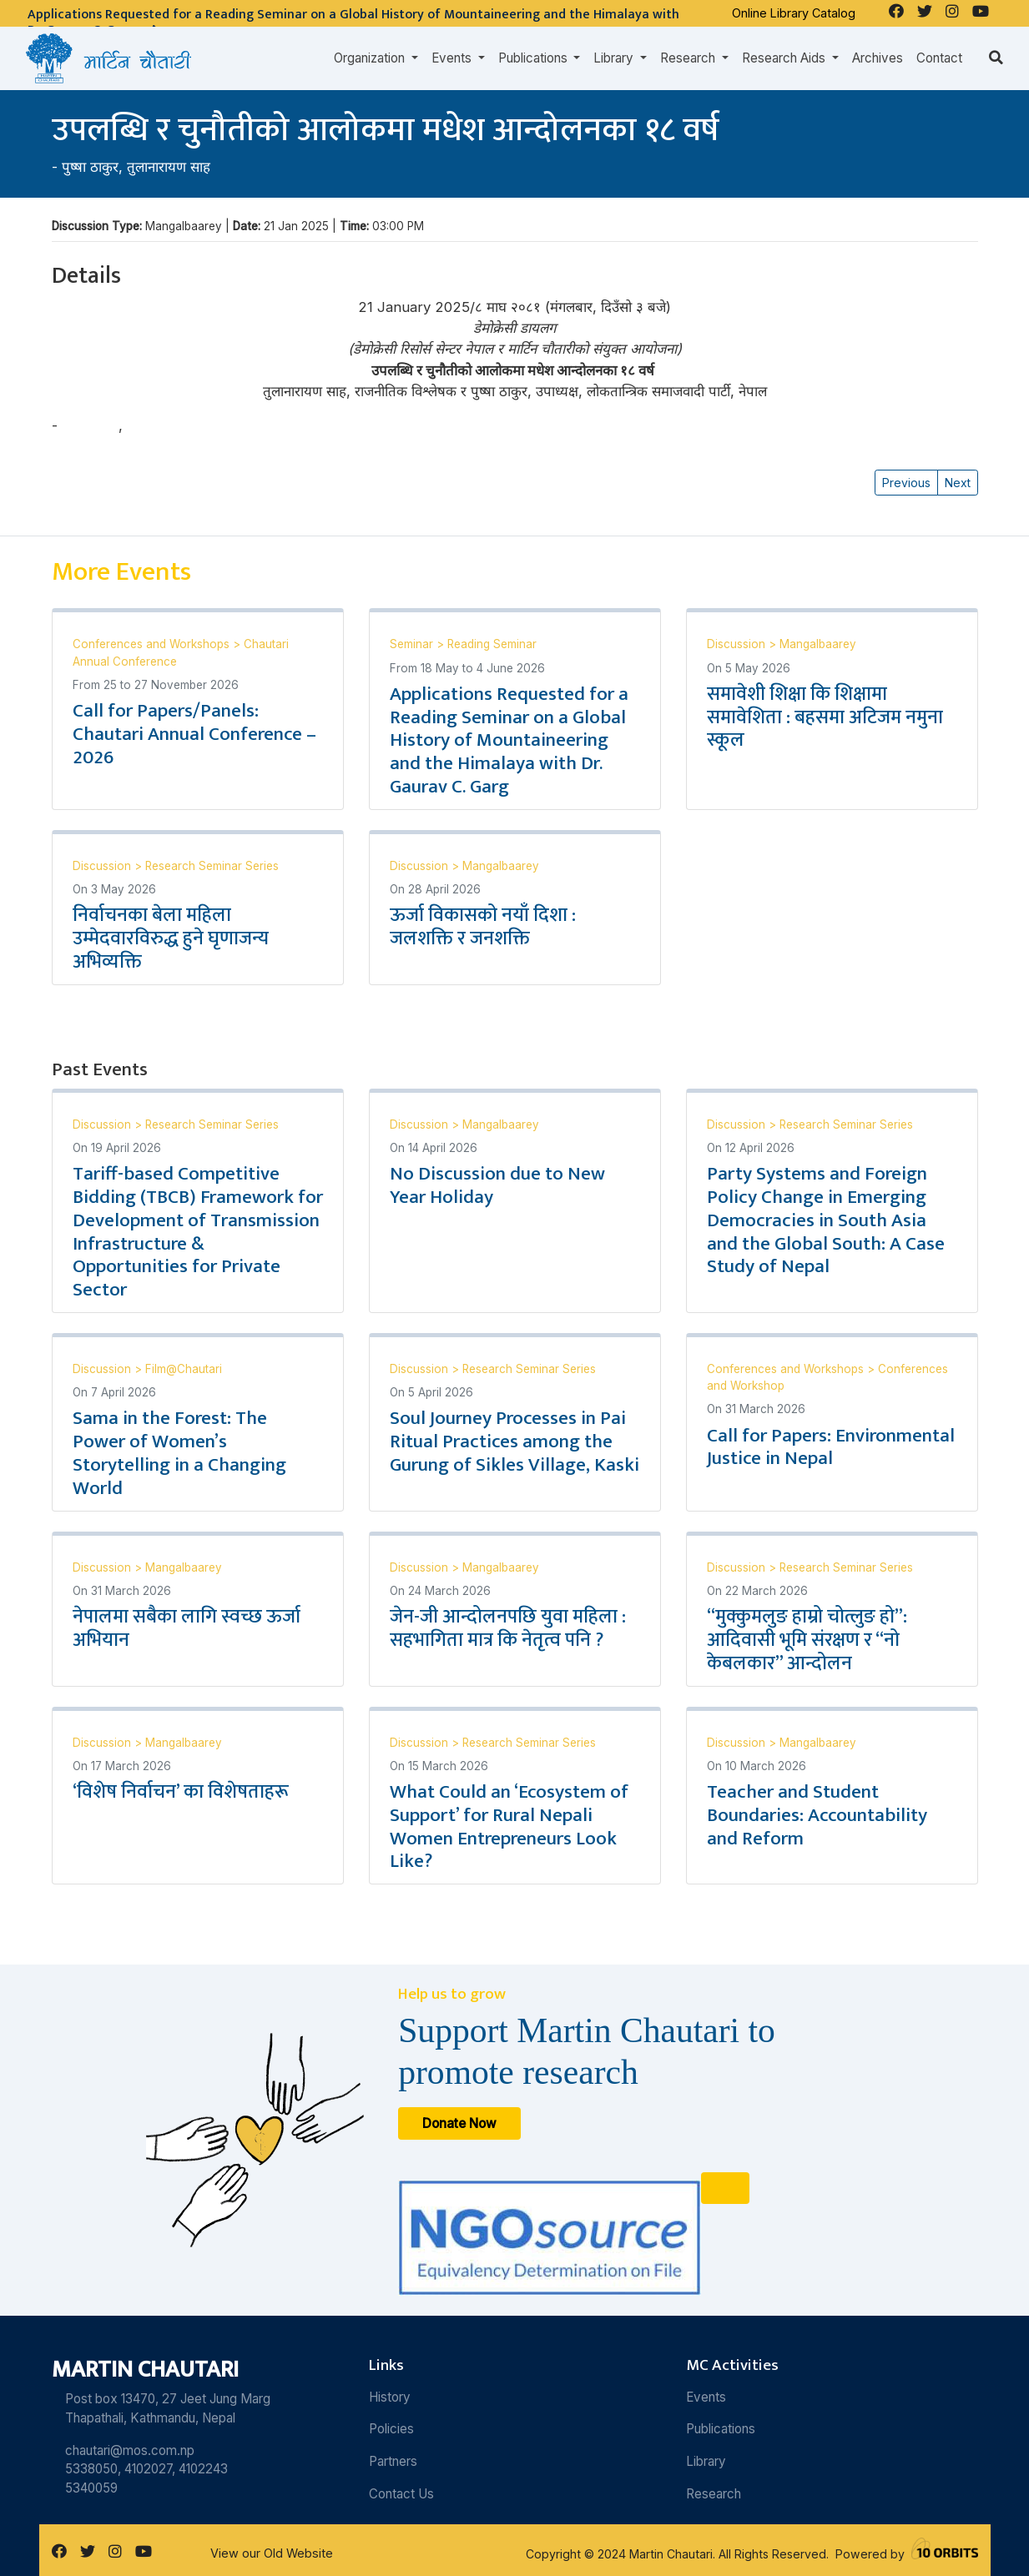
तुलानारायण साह (168, 166)
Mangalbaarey (817, 644)
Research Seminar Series (212, 866)
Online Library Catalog (793, 13)
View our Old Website (271, 2553)
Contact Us (401, 2494)
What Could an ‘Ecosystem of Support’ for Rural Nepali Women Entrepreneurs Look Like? (509, 1827)
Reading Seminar (492, 644)
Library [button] (615, 58)
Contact (939, 58)
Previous (906, 482)
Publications (720, 2429)
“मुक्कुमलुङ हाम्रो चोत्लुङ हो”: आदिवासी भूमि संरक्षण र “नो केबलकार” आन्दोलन (807, 1640)
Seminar (413, 644)
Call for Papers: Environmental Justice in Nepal (831, 1447)
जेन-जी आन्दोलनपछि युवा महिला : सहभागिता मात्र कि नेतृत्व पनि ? (508, 1628)
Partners (393, 2461)
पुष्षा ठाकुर (90, 166)
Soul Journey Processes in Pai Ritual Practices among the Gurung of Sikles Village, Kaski (514, 1441)
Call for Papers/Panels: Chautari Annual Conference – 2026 (194, 734)
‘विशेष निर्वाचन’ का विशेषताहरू (181, 1792)
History (390, 2397)
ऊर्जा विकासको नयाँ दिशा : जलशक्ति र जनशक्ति (483, 926)
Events (706, 2397)
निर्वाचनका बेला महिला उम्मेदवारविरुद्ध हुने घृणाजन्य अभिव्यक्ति (171, 938)
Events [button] (453, 58)
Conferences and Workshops (153, 644)
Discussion (738, 644)
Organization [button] (371, 58)
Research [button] (689, 58)
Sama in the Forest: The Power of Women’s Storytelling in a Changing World (179, 1453)
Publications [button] (534, 58)
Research (713, 2494)
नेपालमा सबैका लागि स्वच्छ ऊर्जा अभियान (186, 1628)
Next (958, 482)
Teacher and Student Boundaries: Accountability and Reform (817, 1815)
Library (706, 2461)
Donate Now (459, 2123)
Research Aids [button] (785, 58)
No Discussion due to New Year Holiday (497, 1185)
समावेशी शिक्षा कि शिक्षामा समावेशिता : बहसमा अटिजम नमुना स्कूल (825, 717)
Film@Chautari (183, 1369)
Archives (877, 58)
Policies (391, 2429)
